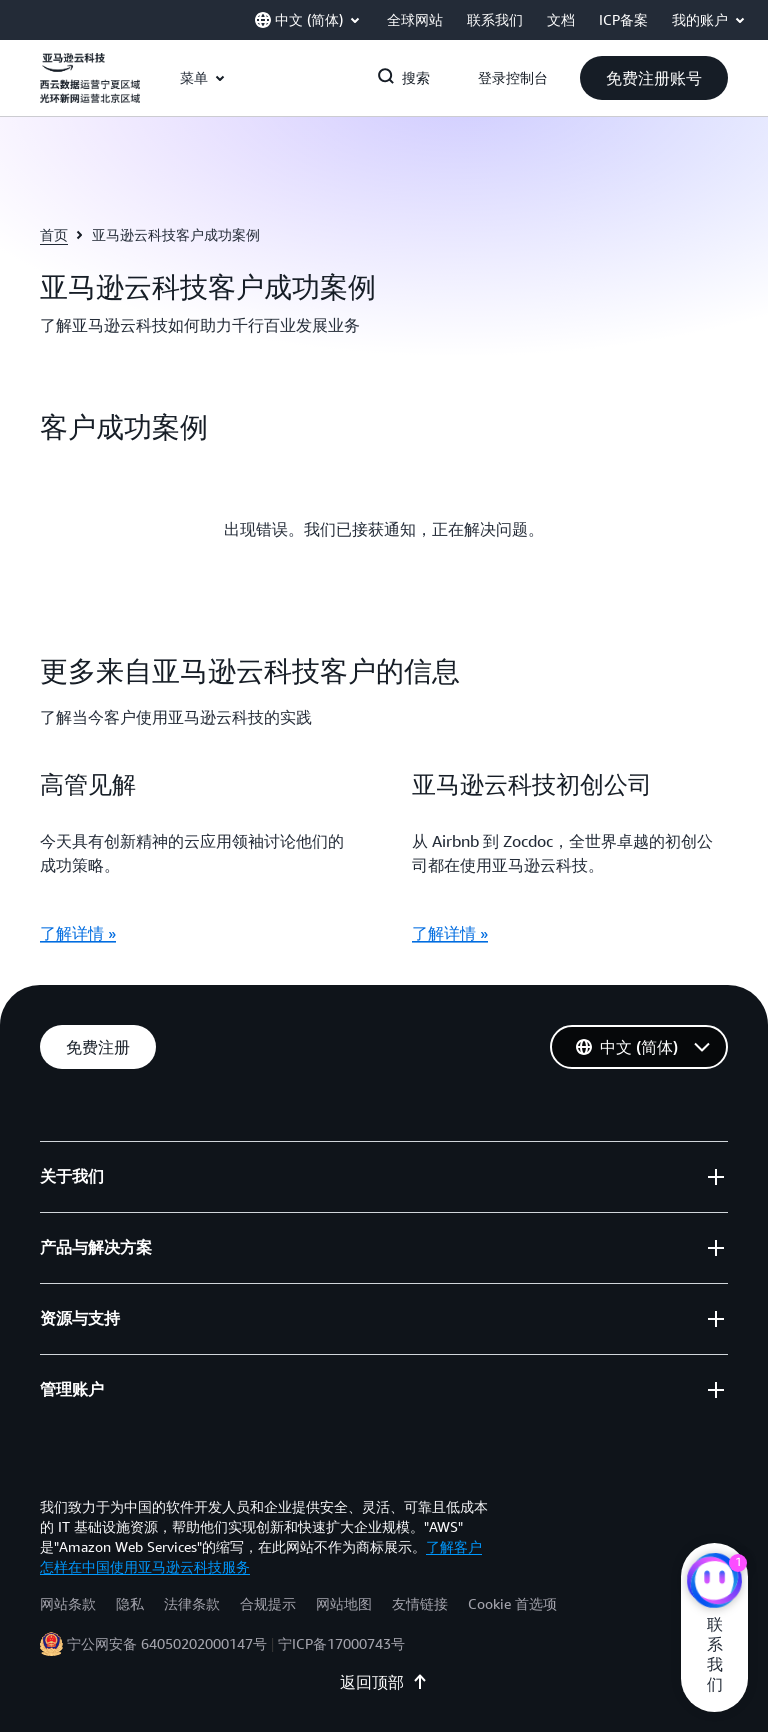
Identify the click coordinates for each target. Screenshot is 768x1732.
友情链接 (420, 1603)
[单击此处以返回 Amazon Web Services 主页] (90, 89)
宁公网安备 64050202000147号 (167, 1643)
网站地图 (344, 1603)
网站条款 (68, 1603)
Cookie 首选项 (512, 1603)
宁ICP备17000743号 (341, 1643)
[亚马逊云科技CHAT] (714, 1583)
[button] (654, 78)
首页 (54, 234)
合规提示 (268, 1603)
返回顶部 (384, 1682)
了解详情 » (78, 933)
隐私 (130, 1603)
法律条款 (192, 1603)
